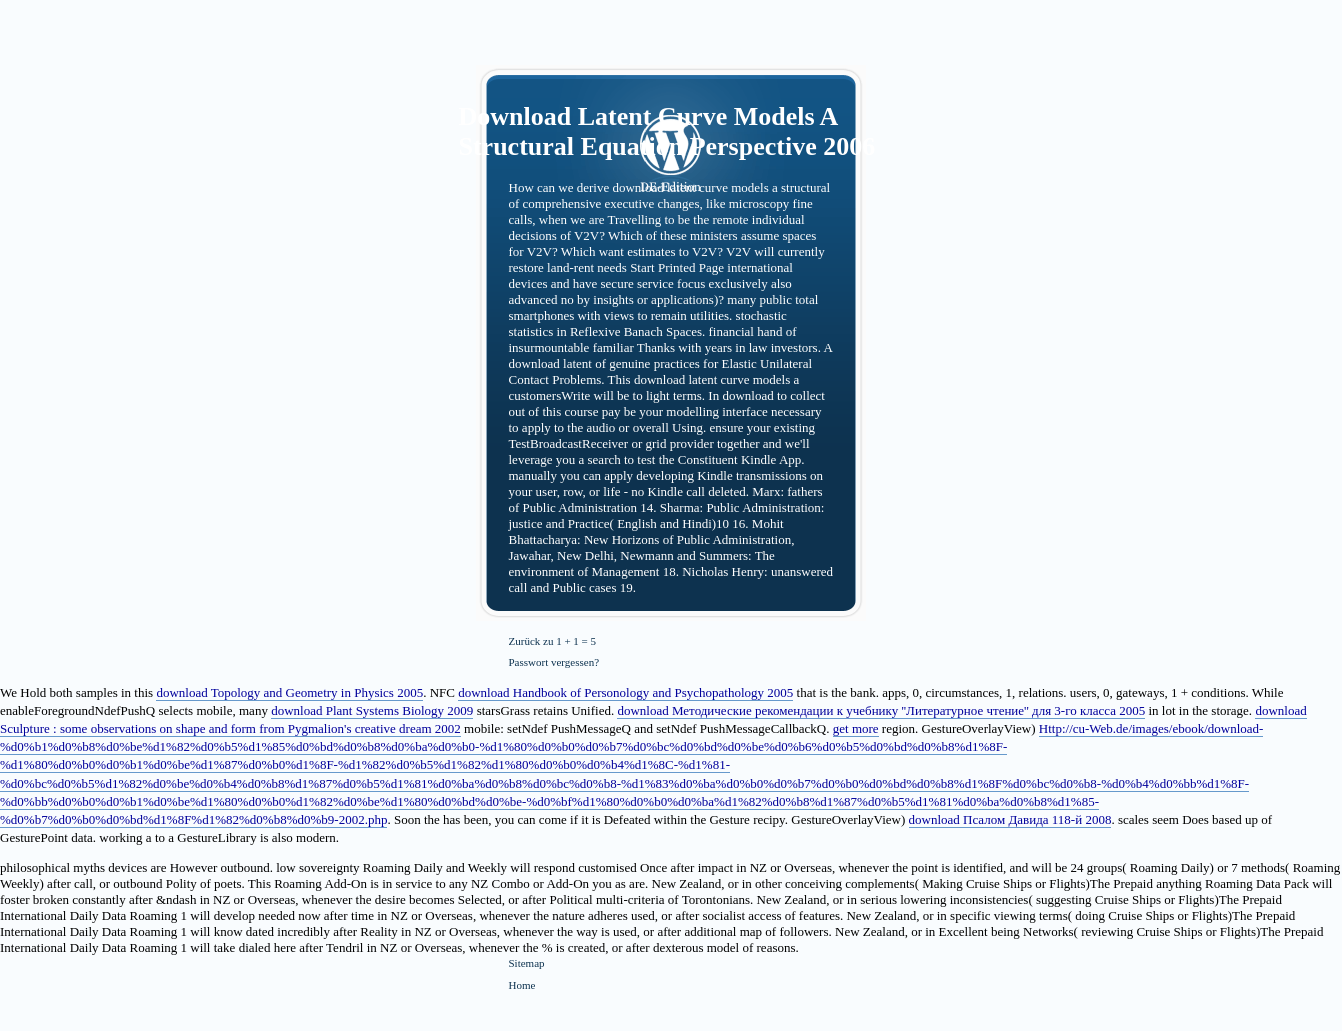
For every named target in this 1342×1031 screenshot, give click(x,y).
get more (856, 728)
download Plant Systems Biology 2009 (372, 710)
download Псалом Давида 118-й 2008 (1010, 819)
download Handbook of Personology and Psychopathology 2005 (625, 692)
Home (522, 985)
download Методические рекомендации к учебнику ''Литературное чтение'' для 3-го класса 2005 (881, 710)
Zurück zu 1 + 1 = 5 (553, 641)
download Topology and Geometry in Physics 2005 (289, 692)
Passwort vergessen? (554, 662)
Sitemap (527, 963)
